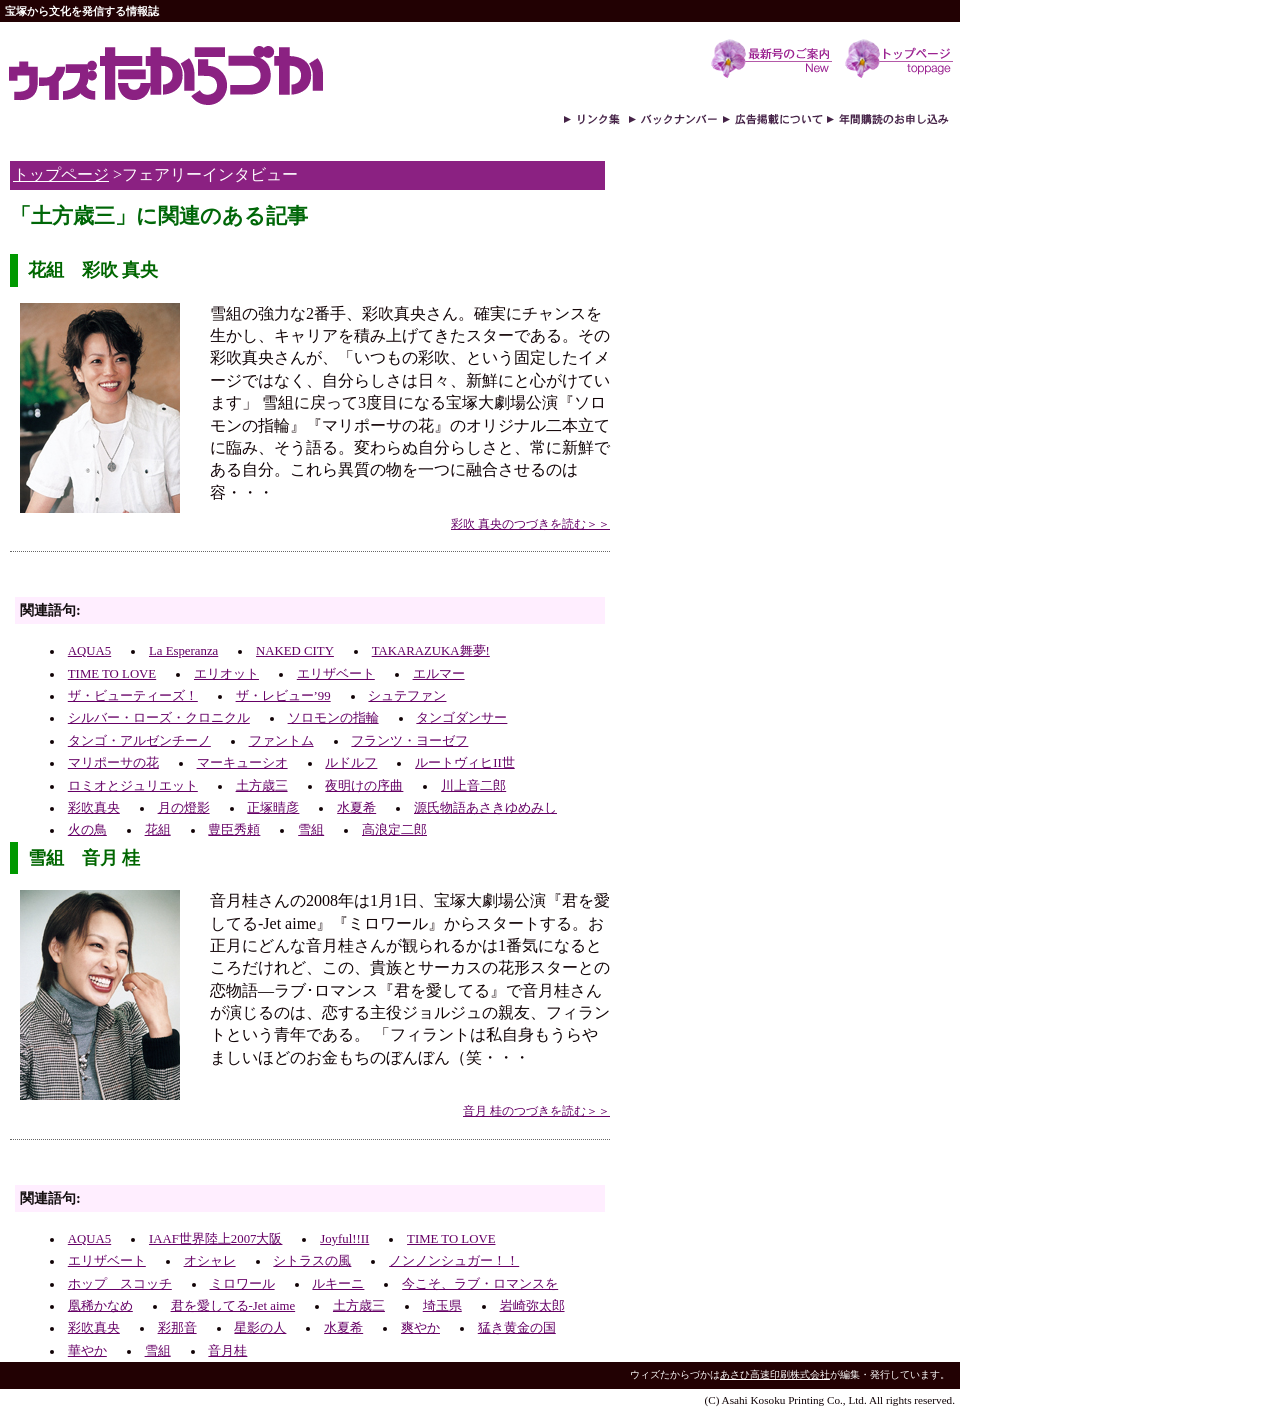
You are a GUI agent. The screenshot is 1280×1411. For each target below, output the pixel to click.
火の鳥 (87, 830)
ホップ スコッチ (120, 1284)
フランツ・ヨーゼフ (409, 741)
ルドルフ (351, 763)
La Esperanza (183, 651)
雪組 (311, 830)
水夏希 (356, 808)
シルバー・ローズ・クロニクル (159, 718)
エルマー (439, 674)
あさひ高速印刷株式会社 (775, 1374)
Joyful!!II (344, 1239)
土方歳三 (262, 786)
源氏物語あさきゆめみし (485, 808)
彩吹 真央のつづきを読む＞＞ (530, 524)
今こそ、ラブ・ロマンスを (480, 1284)
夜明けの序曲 (364, 786)
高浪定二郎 (394, 830)
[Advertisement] (244, 579)
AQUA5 (89, 651)
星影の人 (260, 1328)
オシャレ (210, 1261)
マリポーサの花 (113, 763)
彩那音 (177, 1328)
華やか (87, 1351)
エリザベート (336, 674)
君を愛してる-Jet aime (233, 1306)
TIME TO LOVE (112, 674)
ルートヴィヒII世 (465, 763)
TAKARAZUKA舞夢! (431, 651)
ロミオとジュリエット (133, 786)
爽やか (420, 1328)
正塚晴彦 (273, 808)
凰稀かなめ (100, 1306)
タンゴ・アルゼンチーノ (139, 741)
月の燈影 (184, 808)
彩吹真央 (94, 808)
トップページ (61, 174)
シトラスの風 (312, 1261)
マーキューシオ (242, 763)
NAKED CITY (295, 651)
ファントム (281, 741)
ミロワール (242, 1284)
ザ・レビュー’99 (283, 696)
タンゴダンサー (461, 718)
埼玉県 (442, 1306)
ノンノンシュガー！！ (454, 1261)
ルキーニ (338, 1284)
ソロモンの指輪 (333, 718)
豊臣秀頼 (234, 830)
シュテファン (407, 696)
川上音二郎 (473, 786)
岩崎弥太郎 (532, 1306)
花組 (158, 830)
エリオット (226, 674)
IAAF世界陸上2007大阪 (215, 1239)
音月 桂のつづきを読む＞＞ (536, 1111)
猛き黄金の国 (517, 1328)
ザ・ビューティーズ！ (133, 696)
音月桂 (227, 1351)
